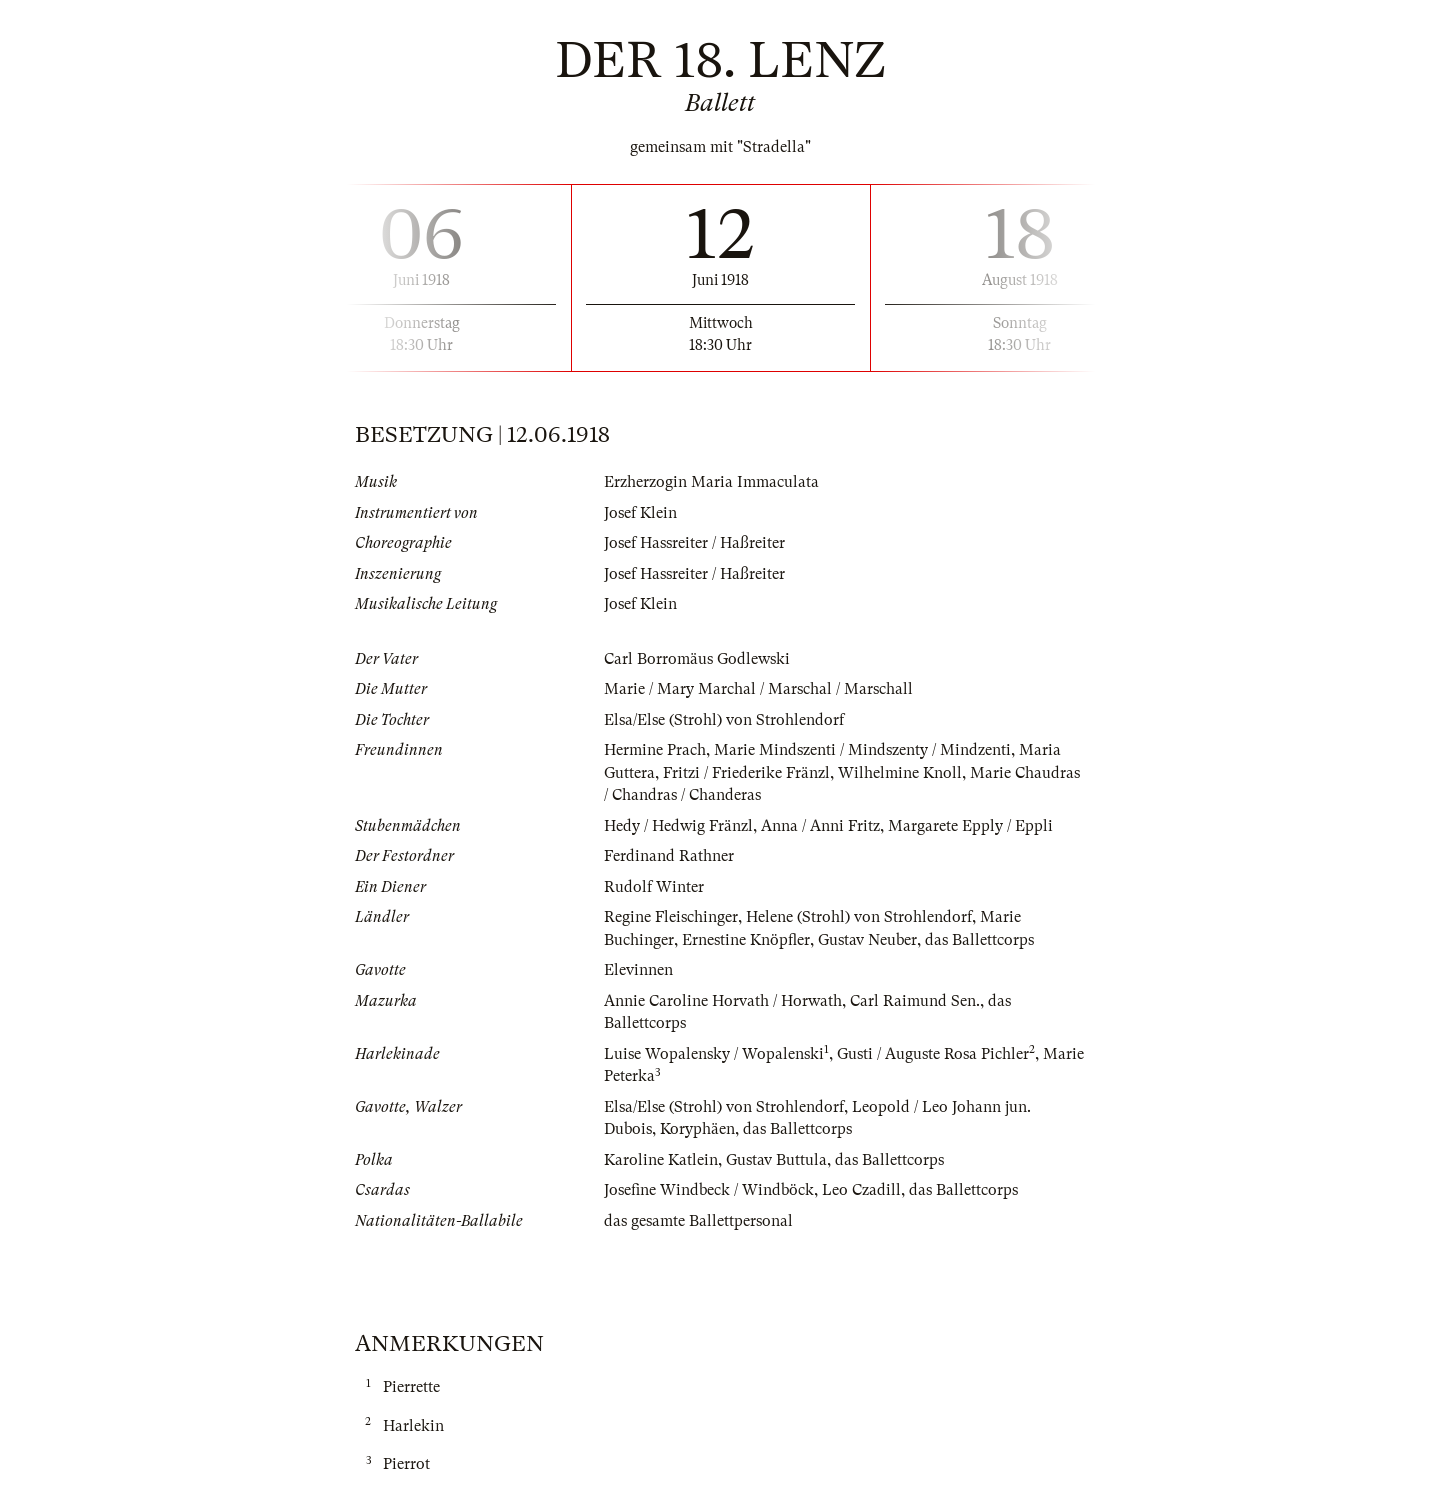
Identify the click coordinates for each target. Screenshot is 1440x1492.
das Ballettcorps (979, 940)
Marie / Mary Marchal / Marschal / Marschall (758, 689)
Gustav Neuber (867, 940)
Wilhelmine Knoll (900, 773)
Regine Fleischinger (671, 917)
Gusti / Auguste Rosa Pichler (933, 1054)
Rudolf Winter (654, 887)
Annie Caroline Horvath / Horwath (723, 1001)
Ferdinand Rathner (669, 856)
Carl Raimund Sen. (915, 1001)
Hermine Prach (655, 750)
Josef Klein (640, 513)
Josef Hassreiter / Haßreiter (694, 543)
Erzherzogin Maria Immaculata (711, 482)
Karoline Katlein (661, 1160)
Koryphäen (697, 1129)
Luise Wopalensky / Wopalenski (714, 1054)
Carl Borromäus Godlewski (697, 659)
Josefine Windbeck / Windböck (709, 1190)
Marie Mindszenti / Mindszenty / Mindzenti (862, 750)
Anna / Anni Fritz (820, 826)
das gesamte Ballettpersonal (698, 1221)
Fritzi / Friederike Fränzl (746, 773)
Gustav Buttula (776, 1160)
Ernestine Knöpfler (746, 940)
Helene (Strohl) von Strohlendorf (859, 917)
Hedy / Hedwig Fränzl (678, 826)
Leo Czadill (861, 1190)
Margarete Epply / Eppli (970, 826)
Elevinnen (638, 970)
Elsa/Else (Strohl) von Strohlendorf (724, 720)
